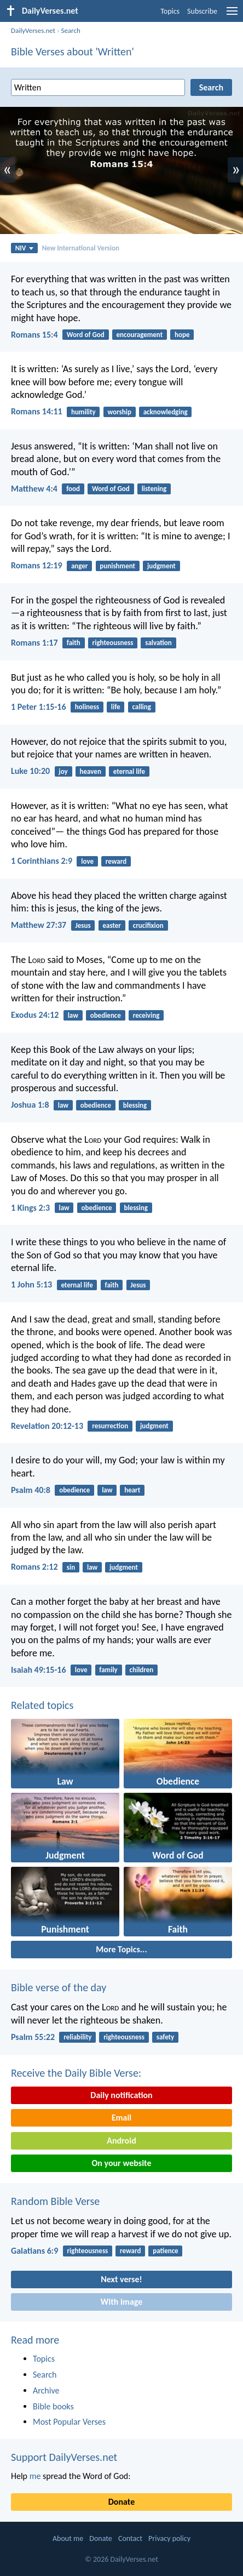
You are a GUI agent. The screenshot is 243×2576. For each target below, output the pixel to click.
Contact (130, 2538)
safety (166, 2037)
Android (121, 2140)
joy (63, 771)
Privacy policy (169, 2538)
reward (116, 861)
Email (122, 2117)
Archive (46, 2390)
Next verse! (121, 2279)
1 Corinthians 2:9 (41, 861)
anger (79, 566)
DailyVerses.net (33, 30)
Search (70, 30)
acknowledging (165, 412)
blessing (135, 1105)
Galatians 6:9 (34, 2251)
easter (111, 925)
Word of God (86, 334)
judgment (161, 566)
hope (182, 334)
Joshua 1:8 (30, 1104)
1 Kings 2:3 (30, 1207)
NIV (24, 248)
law (73, 1015)
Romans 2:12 (34, 1566)
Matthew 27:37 (38, 925)
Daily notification (121, 2095)
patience (165, 2251)
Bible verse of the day (58, 1987)
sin (71, 1567)
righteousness (113, 643)
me (35, 2476)
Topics (170, 11)
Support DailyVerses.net (64, 2457)
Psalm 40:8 (30, 1490)
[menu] (232, 15)
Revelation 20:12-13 (47, 1426)
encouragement (140, 334)
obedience (105, 1015)
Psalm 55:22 (33, 2037)
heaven (90, 771)
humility (83, 412)
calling (141, 707)
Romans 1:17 (34, 642)
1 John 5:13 (31, 1284)
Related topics (42, 1705)
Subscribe (202, 11)
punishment (117, 566)
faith (73, 643)
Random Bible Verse (55, 2201)
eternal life (129, 771)
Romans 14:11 (36, 411)
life (115, 707)
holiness (87, 707)
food (73, 489)
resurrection (110, 1426)
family (108, 1670)
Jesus (82, 925)
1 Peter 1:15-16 (38, 707)
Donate (121, 2502)
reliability (77, 2037)
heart (132, 1490)
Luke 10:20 (30, 771)
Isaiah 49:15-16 (38, 1670)
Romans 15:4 (34, 334)
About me (68, 2538)
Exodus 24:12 (35, 1015)
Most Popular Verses (69, 2422)
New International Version (80, 248)
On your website (122, 2163)
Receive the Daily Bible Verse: (76, 2072)
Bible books (53, 2406)
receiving (146, 1015)
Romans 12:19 (36, 565)
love (87, 861)
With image (122, 2301)
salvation (158, 643)
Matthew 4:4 (34, 488)
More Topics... (121, 1949)
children (142, 1670)
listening (154, 489)
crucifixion (148, 925)
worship (119, 412)
